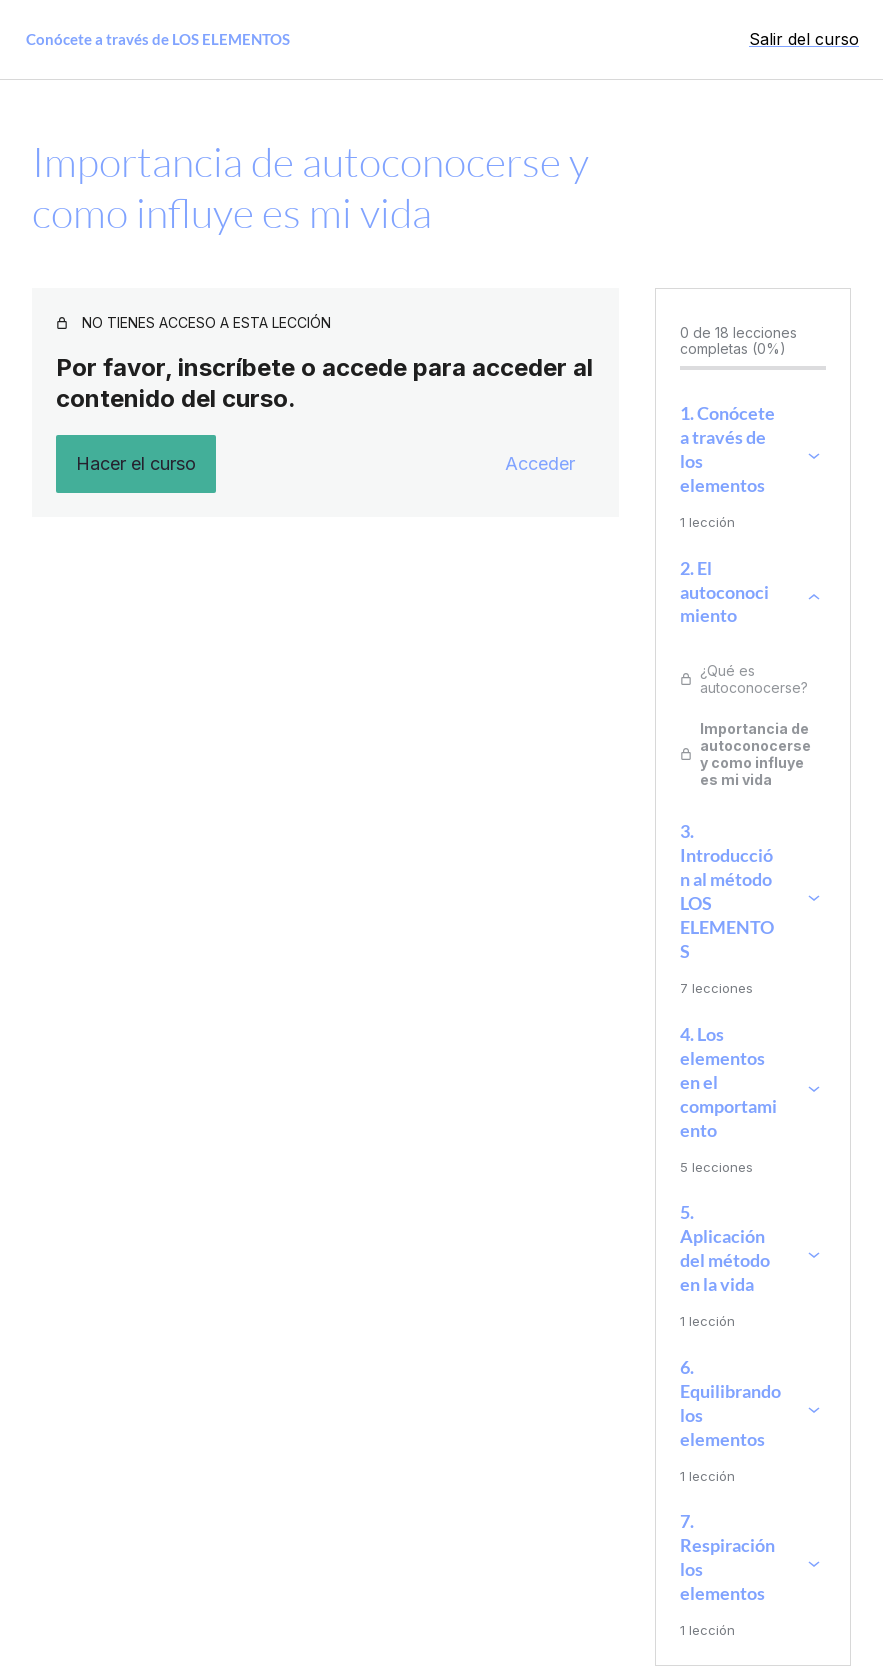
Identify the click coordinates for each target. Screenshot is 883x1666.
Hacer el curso (136, 463)
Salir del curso (804, 39)
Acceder (540, 463)
